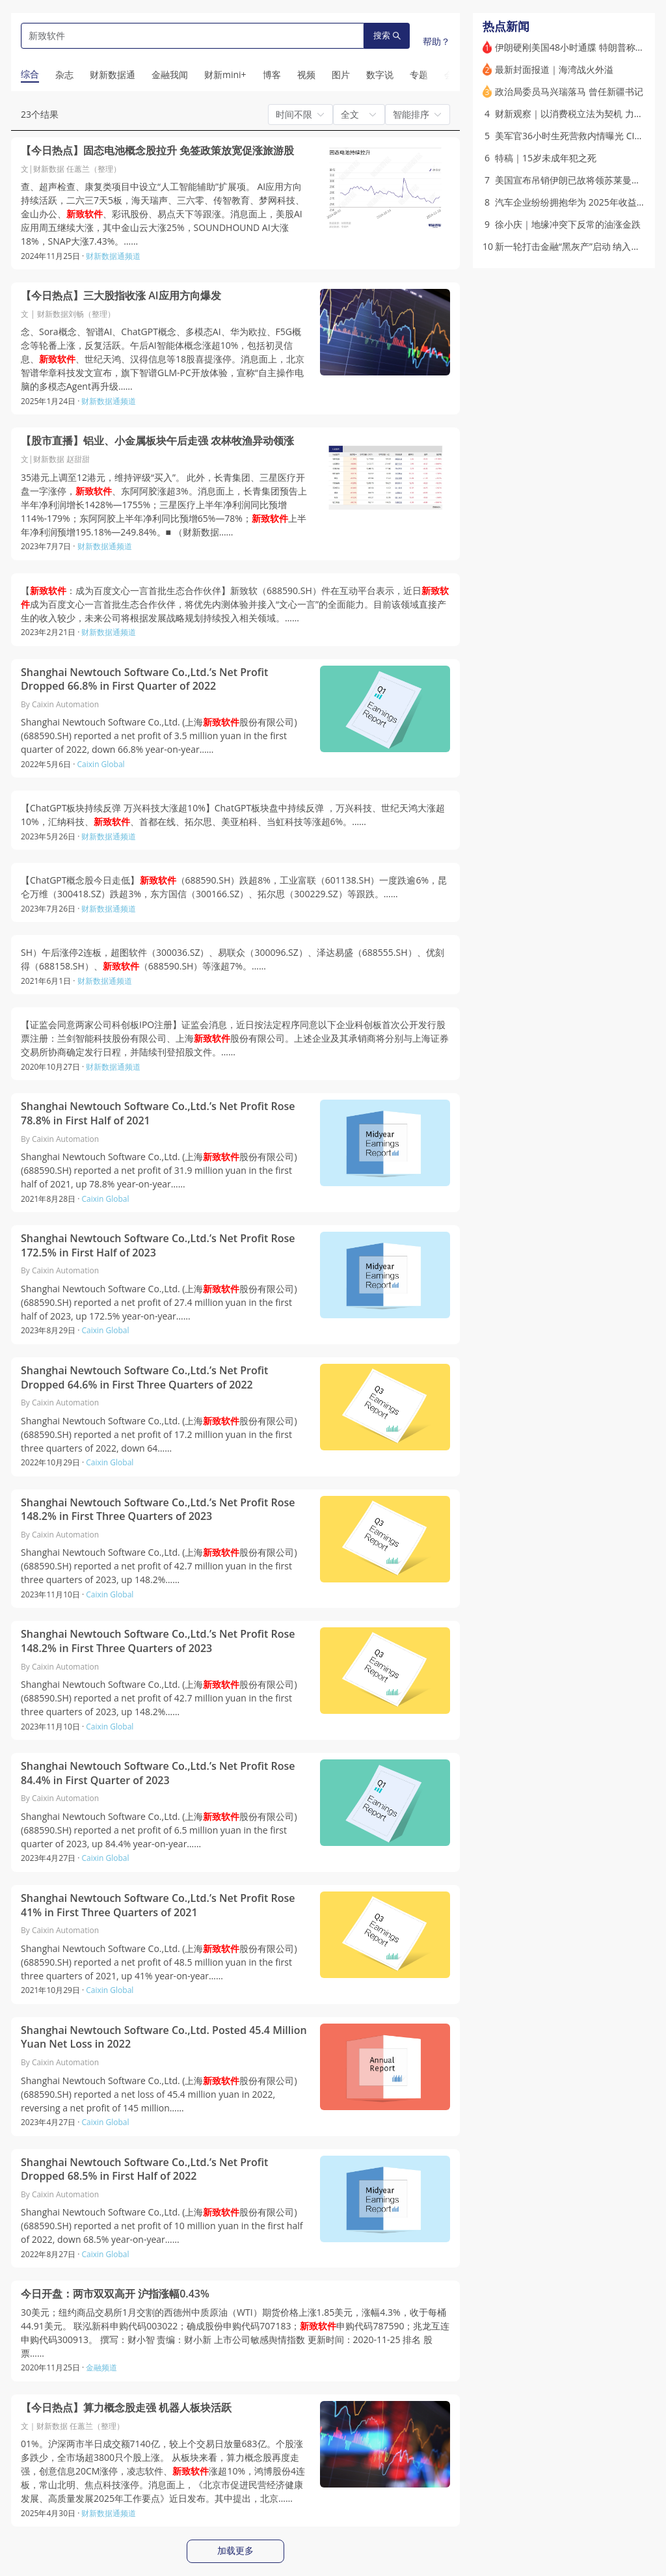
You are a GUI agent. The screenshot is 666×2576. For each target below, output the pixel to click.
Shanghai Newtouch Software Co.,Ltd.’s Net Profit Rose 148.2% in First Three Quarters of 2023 (158, 1510)
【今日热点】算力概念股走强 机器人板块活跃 (126, 2408)
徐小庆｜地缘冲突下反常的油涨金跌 (568, 224)
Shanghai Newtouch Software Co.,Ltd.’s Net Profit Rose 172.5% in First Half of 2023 (158, 1246)
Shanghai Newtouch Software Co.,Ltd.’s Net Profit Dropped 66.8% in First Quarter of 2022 (144, 680)
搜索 (387, 35)
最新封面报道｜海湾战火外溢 (554, 69)
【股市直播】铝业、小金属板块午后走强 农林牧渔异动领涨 (157, 441)
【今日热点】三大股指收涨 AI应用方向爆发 (121, 296)
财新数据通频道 (113, 256)
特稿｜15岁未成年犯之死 (545, 158)
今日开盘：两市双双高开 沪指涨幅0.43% (115, 2294)
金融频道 (101, 2367)
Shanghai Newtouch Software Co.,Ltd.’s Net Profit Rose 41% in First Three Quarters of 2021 (158, 1905)
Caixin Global (101, 764)
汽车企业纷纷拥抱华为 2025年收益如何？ (579, 202)
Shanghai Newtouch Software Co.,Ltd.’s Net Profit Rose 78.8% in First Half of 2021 (158, 1114)
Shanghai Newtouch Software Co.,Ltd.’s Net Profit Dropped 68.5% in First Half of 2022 (144, 2170)
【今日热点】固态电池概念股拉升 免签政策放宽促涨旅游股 (157, 150)
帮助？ (436, 41)
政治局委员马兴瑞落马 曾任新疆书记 (569, 91)
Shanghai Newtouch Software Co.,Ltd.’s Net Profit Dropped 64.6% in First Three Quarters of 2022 (144, 1378)
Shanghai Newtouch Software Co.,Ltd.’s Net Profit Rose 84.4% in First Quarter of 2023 (158, 1773)
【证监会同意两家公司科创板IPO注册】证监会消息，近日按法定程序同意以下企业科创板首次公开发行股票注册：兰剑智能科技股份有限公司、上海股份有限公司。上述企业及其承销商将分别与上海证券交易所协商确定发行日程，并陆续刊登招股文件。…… (235, 1038)
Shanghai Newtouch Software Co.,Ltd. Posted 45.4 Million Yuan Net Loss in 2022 (164, 2038)
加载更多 (235, 2550)
